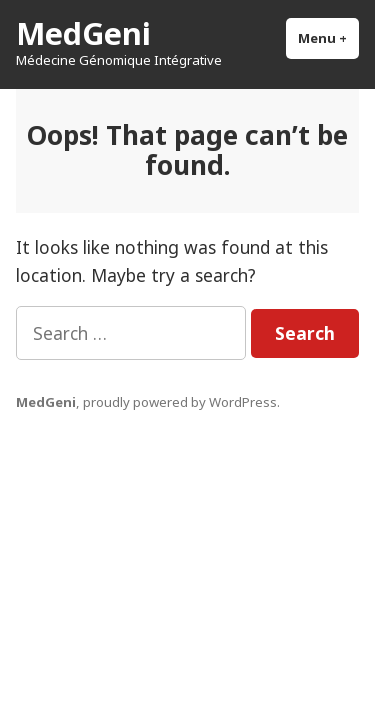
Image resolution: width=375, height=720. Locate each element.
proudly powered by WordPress (180, 402)
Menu (328, 37)
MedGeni (83, 33)
